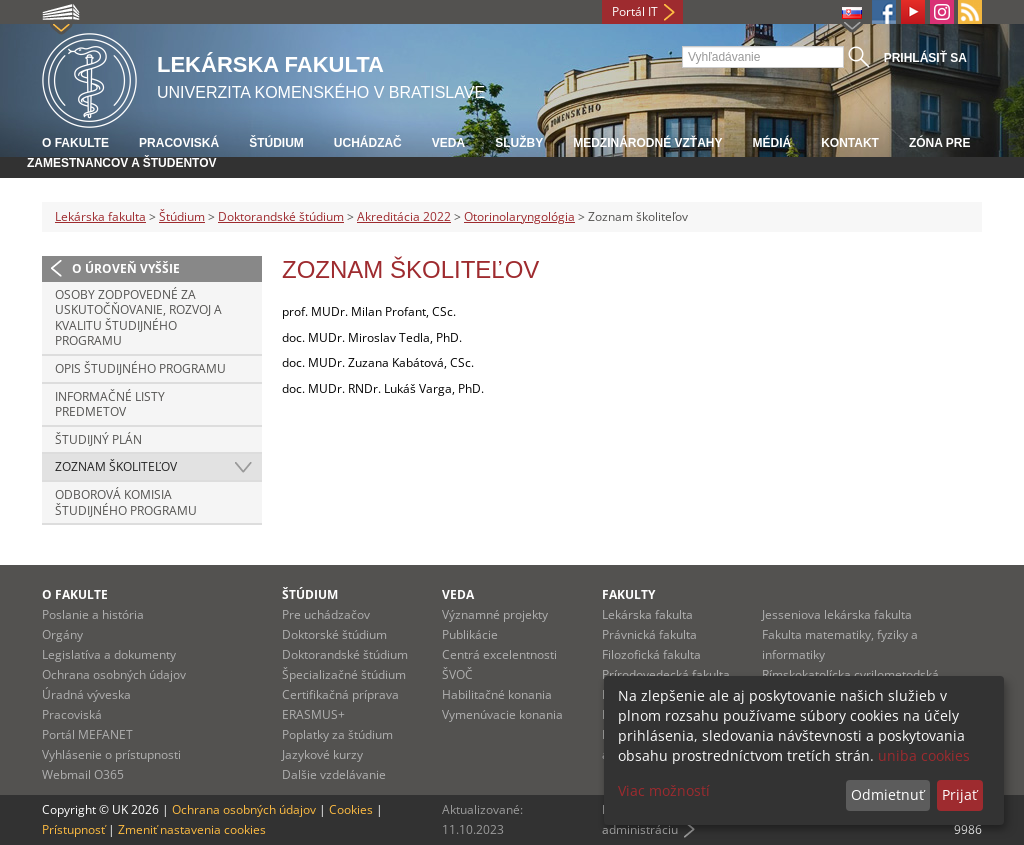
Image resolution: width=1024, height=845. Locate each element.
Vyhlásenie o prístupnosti (111, 754)
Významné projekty (495, 614)
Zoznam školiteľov (116, 466)
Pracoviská (179, 143)
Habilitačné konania (497, 694)
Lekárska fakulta (100, 216)
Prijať (959, 794)
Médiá (771, 143)
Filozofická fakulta (651, 654)
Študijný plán (98, 439)
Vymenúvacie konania (502, 714)
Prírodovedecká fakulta (666, 674)
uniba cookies (924, 755)
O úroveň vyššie (126, 268)
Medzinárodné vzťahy (647, 143)
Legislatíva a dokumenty (109, 654)
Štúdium (276, 143)
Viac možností (664, 790)
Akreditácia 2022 (404, 216)
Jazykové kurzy (322, 754)
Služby (519, 143)
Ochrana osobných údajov (114, 674)
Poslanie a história (93, 614)
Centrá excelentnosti (499, 654)
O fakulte (75, 143)
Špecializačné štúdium (344, 674)
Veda (448, 143)
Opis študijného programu (140, 368)
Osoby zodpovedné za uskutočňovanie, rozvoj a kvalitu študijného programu (138, 318)
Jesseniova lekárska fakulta (837, 614)
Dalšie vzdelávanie (334, 774)
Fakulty (628, 594)
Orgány (62, 634)
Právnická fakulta (649, 634)
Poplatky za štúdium (337, 734)
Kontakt (850, 143)
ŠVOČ (457, 674)
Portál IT (635, 11)
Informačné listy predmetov (110, 404)
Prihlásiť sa (925, 58)
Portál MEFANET (87, 734)
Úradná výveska (86, 694)
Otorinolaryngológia (519, 216)
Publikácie (470, 634)
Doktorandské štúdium (281, 216)
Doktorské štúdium (334, 634)
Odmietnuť (887, 794)
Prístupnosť (73, 829)
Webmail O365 (83, 774)
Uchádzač (368, 143)
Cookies (351, 809)
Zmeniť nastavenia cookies (192, 829)
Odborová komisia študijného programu (126, 502)
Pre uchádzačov (326, 614)
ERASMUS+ (313, 714)
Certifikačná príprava (340, 694)
